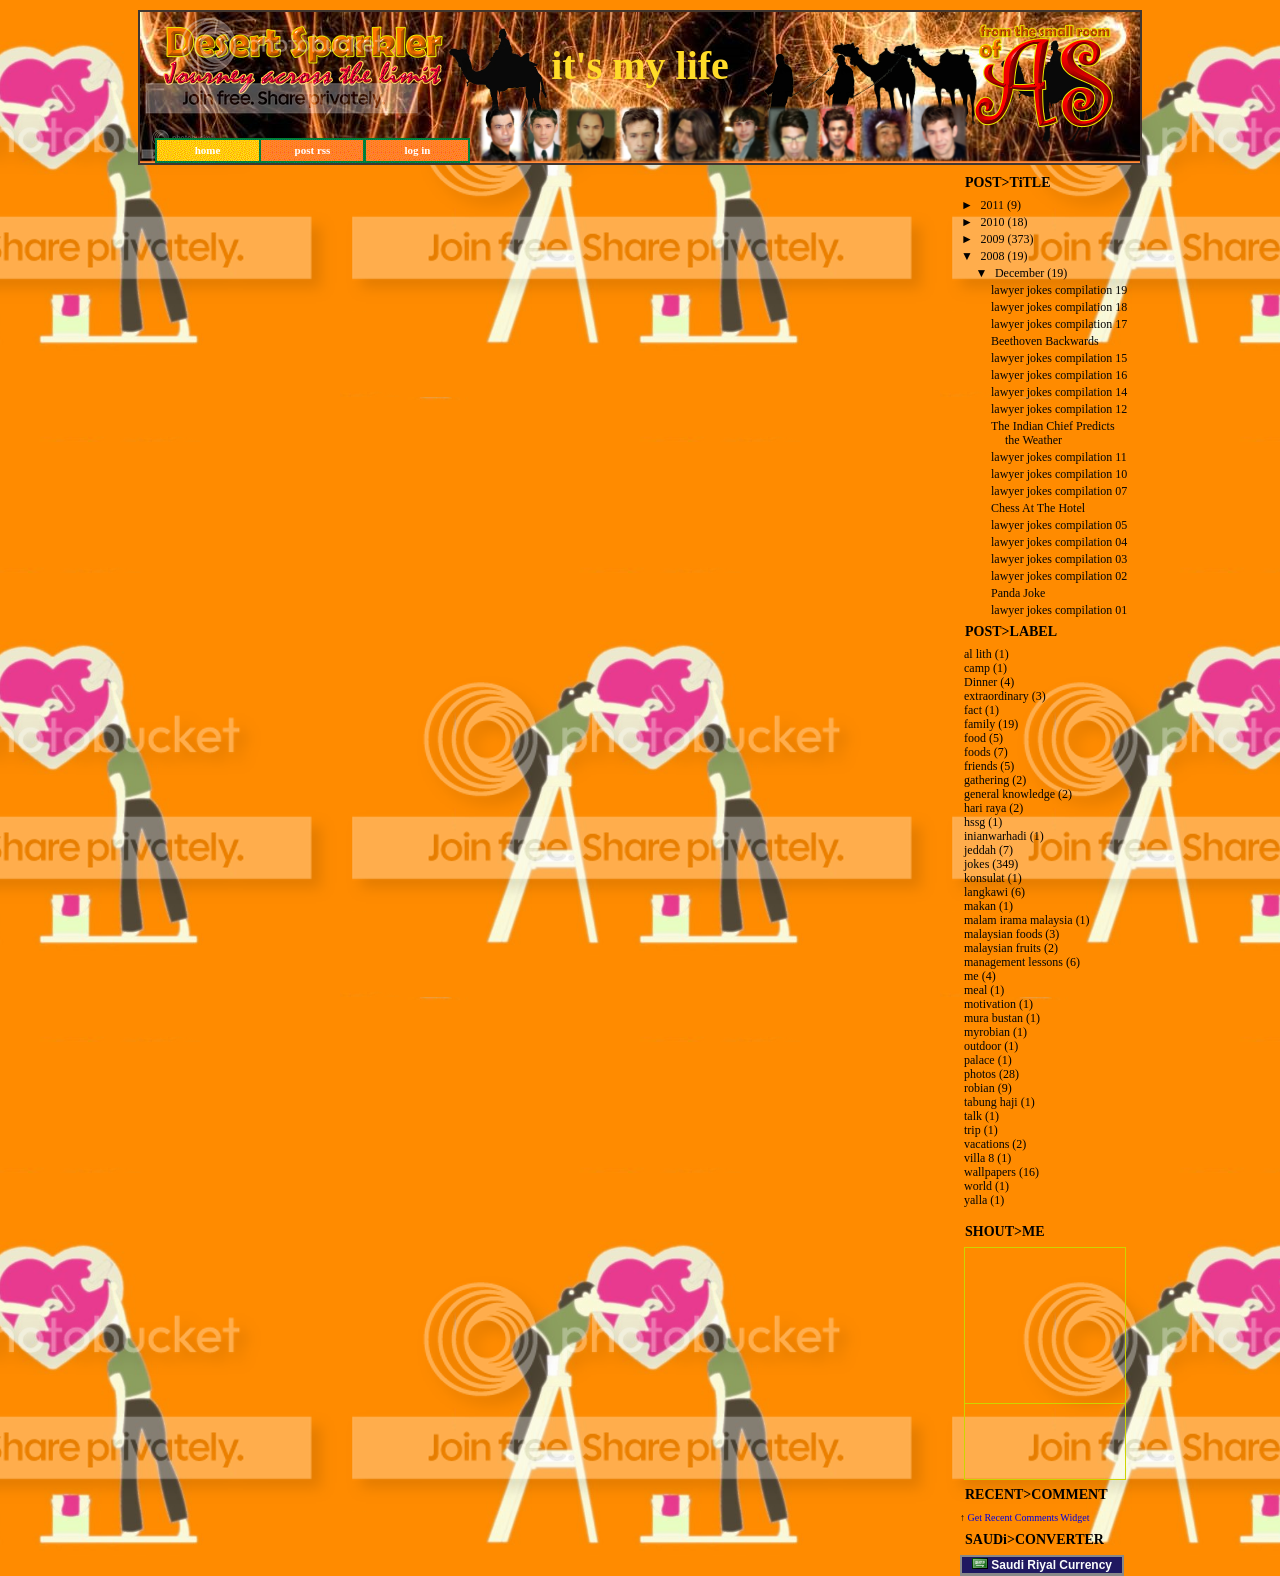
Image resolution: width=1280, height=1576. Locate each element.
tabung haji (991, 1102)
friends (980, 766)
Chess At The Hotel (1038, 508)
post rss (313, 150)
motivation (990, 1004)
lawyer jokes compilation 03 (1059, 559)
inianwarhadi (995, 836)
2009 (993, 239)
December (1019, 273)
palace (979, 1060)
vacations (986, 1144)
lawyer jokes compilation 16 (1059, 375)
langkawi (986, 892)
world (978, 1186)
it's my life (640, 65)
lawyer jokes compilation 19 (1059, 290)
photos (980, 1074)
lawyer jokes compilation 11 (1059, 457)
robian (979, 1088)
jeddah (980, 850)
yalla (975, 1200)
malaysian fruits (1002, 948)
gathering (986, 780)
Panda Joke (1018, 593)
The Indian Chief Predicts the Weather (1053, 433)
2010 (993, 222)
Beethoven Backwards (1045, 341)
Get (976, 1517)
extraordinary (996, 696)
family (979, 724)
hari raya (985, 808)
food (975, 738)
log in (418, 150)
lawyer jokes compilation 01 (1059, 610)
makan (980, 906)
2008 (993, 256)
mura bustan (993, 1018)
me (971, 976)
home (208, 150)
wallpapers (990, 1172)
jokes (976, 864)
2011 (993, 205)
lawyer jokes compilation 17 (1059, 324)
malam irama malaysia (1018, 920)
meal (975, 990)
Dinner (980, 682)
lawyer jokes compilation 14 (1059, 392)
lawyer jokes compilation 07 (1059, 491)
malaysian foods (1003, 934)
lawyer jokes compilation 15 (1059, 358)
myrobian (987, 1032)
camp (977, 668)
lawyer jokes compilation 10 (1059, 474)
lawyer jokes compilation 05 (1059, 525)
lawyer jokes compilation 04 (1059, 542)
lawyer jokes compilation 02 (1059, 576)
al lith (978, 654)
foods (977, 752)
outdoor (982, 1046)
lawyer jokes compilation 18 (1059, 307)
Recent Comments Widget (1036, 1517)
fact (973, 710)
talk (973, 1116)
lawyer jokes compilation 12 (1059, 409)
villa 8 (979, 1158)
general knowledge (1009, 794)
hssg (974, 822)
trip (972, 1130)
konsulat (984, 878)
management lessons (1013, 962)
